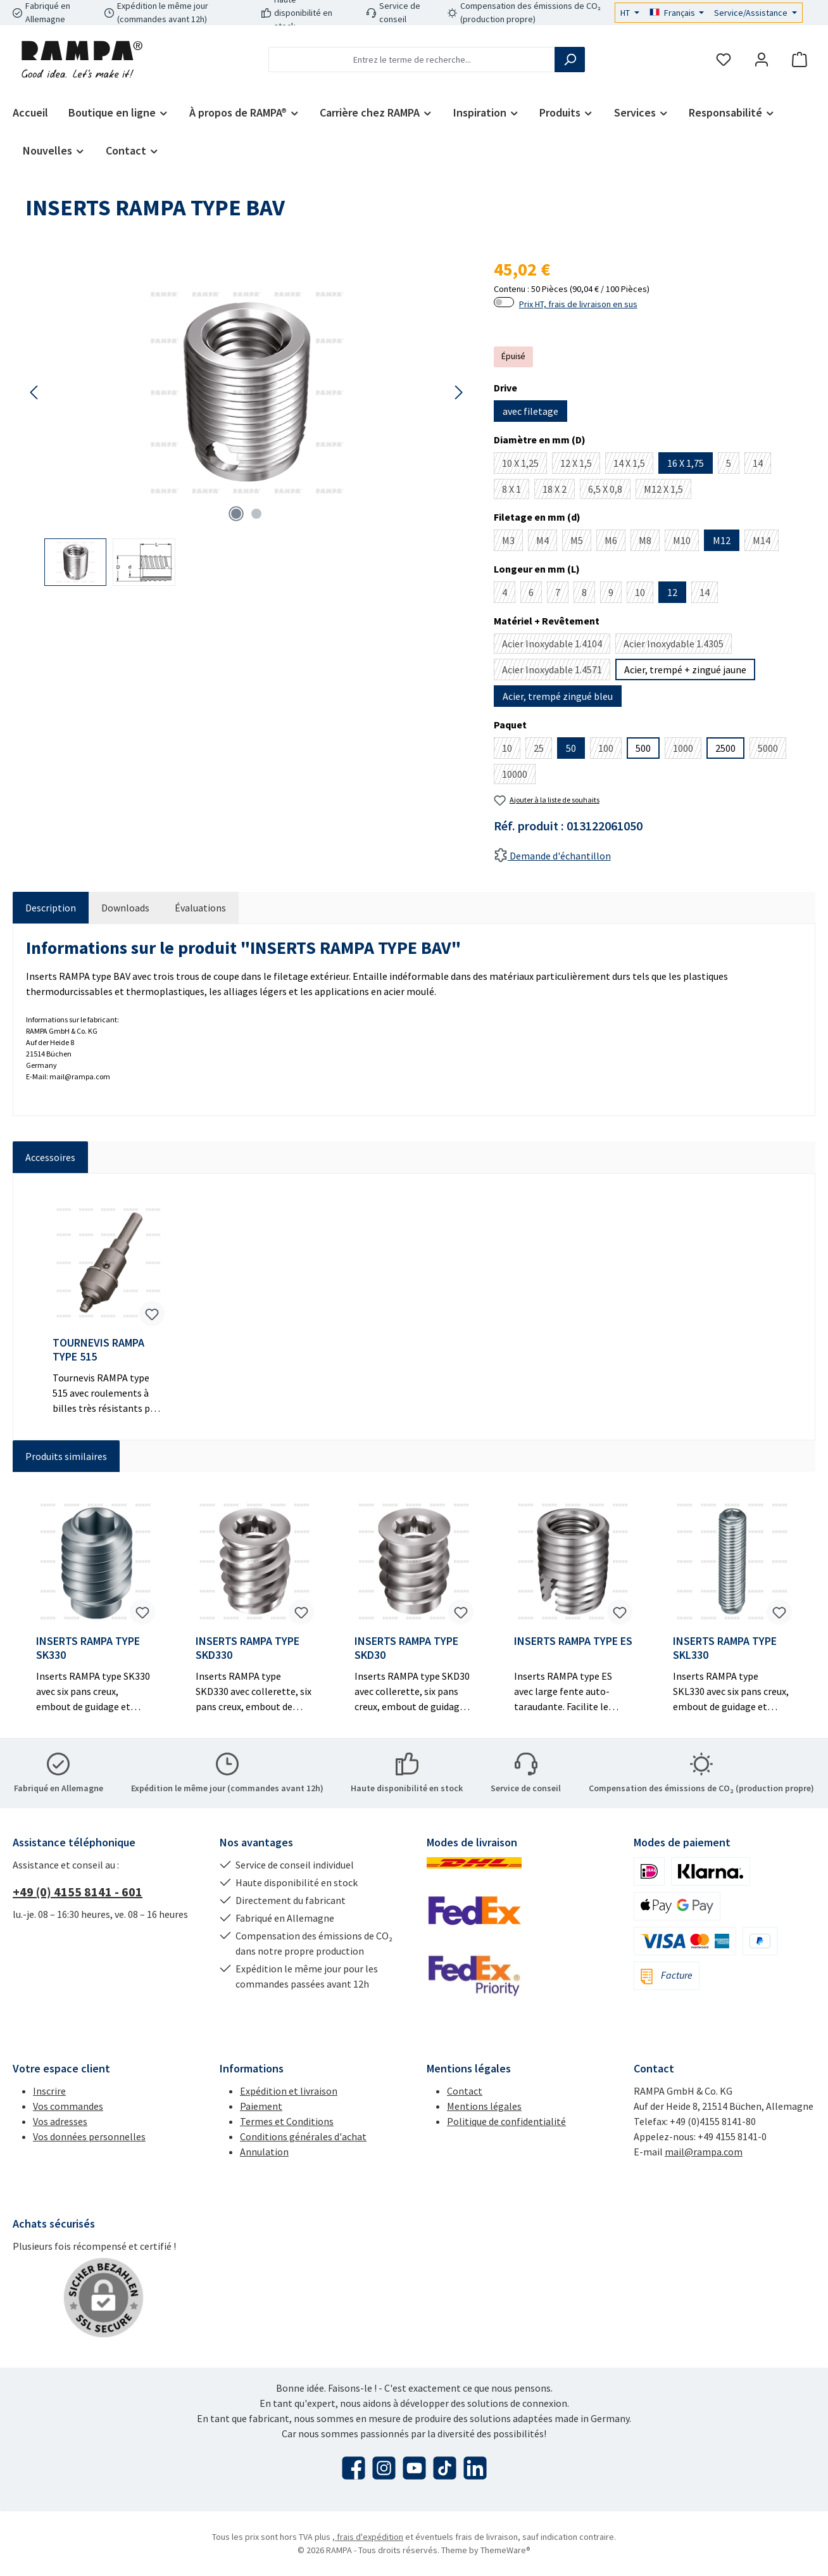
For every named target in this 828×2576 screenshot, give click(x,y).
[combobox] (411, 59)
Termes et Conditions (287, 2121)
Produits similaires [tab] (66, 1456)
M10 (686, 542)
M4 (546, 542)
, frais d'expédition (367, 2536)
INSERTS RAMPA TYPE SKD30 (406, 1648)
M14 (766, 542)
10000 (519, 776)
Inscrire (49, 2090)
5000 (772, 750)
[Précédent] (34, 392)
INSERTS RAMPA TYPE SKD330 (247, 1648)
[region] (247, 421)
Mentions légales (484, 2106)
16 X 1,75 (685, 463)
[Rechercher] (570, 59)
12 (672, 592)
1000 (687, 750)
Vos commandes (68, 2106)
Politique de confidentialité (506, 2121)
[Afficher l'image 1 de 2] (236, 514)
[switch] (504, 302)
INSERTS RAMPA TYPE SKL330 (725, 1648)
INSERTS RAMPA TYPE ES (573, 1641)
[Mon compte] (761, 60)
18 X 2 (559, 491)
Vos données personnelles (89, 2136)
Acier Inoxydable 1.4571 (556, 671)
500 (643, 748)
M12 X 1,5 (667, 491)
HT (626, 12)
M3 (512, 542)
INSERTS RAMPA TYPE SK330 (88, 1648)
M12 (722, 540)
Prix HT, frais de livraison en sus (578, 304)
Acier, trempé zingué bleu (558, 696)
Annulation (264, 2151)
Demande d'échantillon (552, 855)
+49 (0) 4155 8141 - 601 (77, 1892)
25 (543, 750)
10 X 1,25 (524, 465)
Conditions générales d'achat (303, 2136)
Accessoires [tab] (50, 1157)
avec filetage (530, 411)
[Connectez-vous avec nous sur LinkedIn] (475, 2468)
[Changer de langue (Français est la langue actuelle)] (677, 12)
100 (610, 750)
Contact (464, 2090)
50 (571, 748)
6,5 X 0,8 (609, 491)
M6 (615, 542)
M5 (580, 542)
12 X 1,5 (580, 465)
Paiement (261, 2106)
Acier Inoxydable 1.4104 (556, 645)
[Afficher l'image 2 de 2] (256, 514)
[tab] (51, 907)
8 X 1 (515, 491)
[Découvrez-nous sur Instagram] (384, 2468)
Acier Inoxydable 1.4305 (678, 645)
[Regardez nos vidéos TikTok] (444, 2468)
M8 (649, 542)
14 (762, 465)
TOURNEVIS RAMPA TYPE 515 (98, 1350)
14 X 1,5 (633, 465)
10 (644, 594)
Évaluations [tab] (200, 907)
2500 (725, 748)
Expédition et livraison (288, 2090)
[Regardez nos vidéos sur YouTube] (414, 2468)
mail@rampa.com (704, 2151)
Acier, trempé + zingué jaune (685, 669)
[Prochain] (458, 392)
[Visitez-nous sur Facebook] (353, 2468)
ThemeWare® (505, 2550)
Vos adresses (60, 2121)
